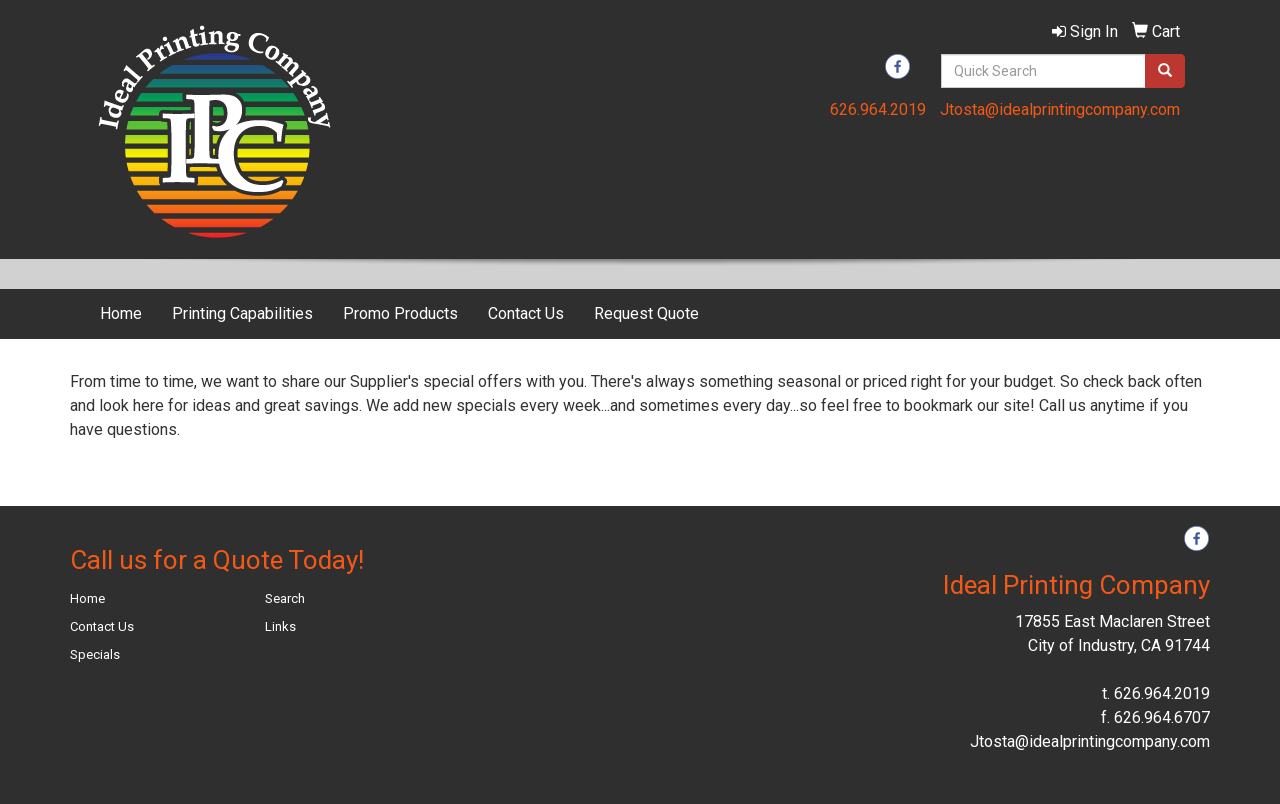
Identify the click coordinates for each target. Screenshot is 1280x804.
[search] (1165, 71)
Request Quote (646, 313)
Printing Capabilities (242, 313)
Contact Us (526, 313)
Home (121, 313)
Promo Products (400, 313)
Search (285, 598)
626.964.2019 (878, 109)
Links (280, 626)
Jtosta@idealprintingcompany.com (1060, 109)
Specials (95, 654)
